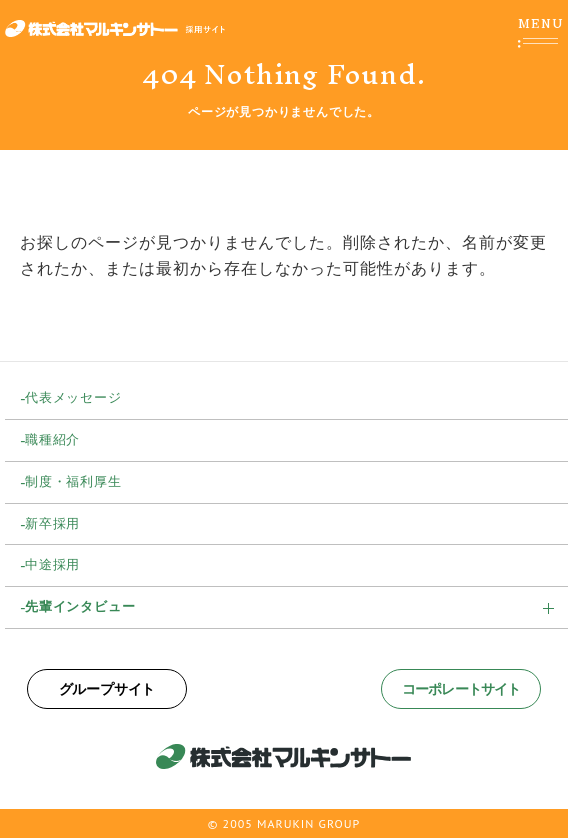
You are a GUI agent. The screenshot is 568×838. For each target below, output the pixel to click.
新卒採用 (52, 523)
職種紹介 (52, 439)
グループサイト (107, 689)
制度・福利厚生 (73, 481)
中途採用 (52, 564)
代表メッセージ (73, 397)
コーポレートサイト (461, 689)
